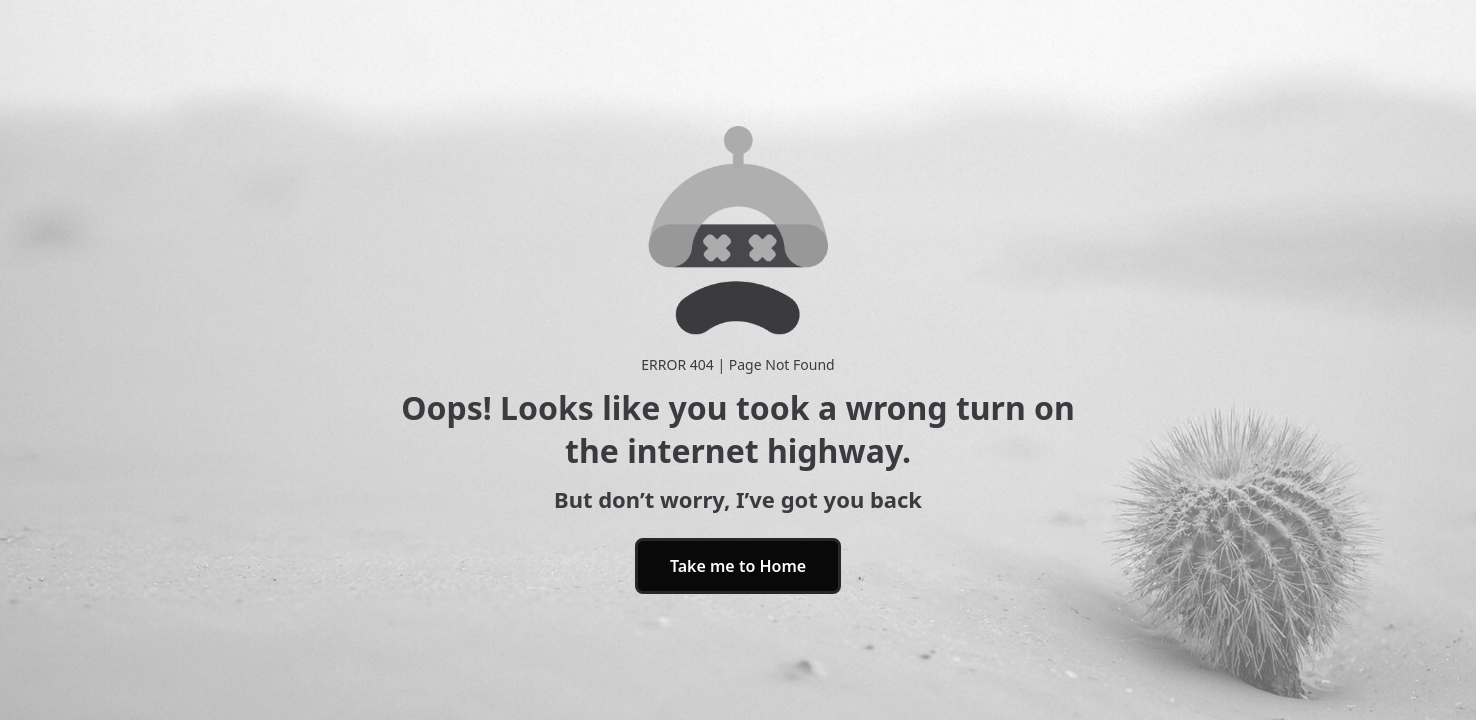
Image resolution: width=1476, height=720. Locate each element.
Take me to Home (738, 566)
